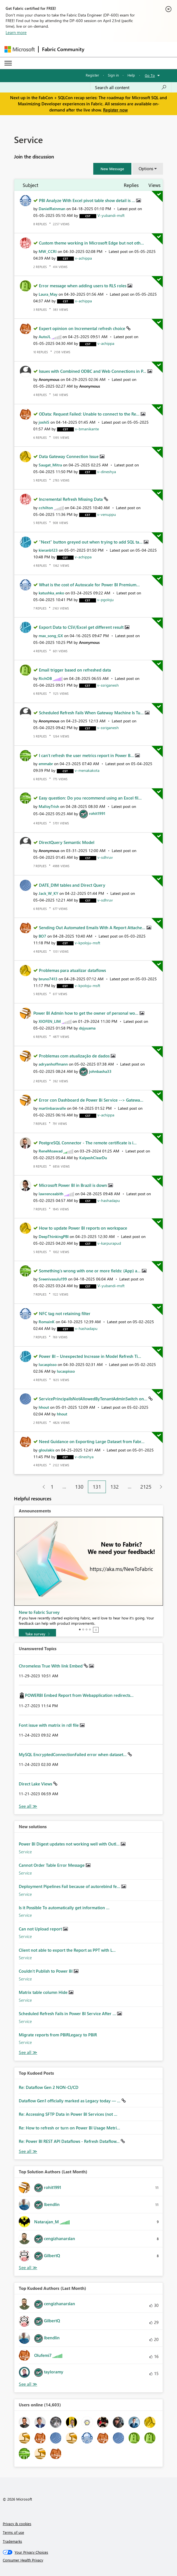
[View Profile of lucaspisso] (48, 1364)
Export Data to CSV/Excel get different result (82, 627)
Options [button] (146, 168)
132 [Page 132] (114, 1486)
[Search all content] (130, 87)
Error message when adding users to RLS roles (83, 285)
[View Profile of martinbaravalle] (52, 1108)
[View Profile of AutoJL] (45, 336)
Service (25, 1851)
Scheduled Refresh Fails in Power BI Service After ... (68, 2013)
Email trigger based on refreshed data (75, 670)
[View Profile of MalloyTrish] (49, 806)
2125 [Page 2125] (146, 1486)
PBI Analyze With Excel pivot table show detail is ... (87, 200)
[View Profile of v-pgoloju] (105, 599)
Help (131, 75)
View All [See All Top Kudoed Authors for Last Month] (28, 2384)
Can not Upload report (41, 1929)
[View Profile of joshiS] (44, 422)
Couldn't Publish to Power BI (46, 1971)
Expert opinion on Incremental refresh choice (82, 328)
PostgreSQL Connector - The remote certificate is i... (88, 1142)
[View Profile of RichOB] (45, 678)
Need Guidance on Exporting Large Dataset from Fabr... (92, 1441)
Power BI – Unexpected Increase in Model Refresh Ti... (90, 1356)
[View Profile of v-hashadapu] (108, 1200)
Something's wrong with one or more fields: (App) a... (90, 1270)
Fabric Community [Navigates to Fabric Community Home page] (63, 49)
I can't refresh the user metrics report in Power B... (87, 755)
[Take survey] (37, 1634)
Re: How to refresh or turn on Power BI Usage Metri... (69, 2128)
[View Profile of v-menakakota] (87, 770)
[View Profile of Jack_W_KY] (48, 893)
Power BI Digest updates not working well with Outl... (70, 1844)
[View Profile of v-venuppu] (106, 514)
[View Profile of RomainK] (47, 1321)
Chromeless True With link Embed (51, 1666)
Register (92, 75)
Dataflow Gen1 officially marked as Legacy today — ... (70, 2100)
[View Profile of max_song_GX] (51, 635)
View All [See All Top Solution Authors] (28, 2267)
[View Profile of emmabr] (46, 763)
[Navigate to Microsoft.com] (19, 49)
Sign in (113, 75)
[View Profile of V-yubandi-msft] (111, 215)
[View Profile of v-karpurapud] (109, 1243)
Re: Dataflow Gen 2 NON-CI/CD (48, 2087)
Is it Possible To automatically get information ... (64, 1907)
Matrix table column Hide (44, 1992)
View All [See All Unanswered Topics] (28, 1806)
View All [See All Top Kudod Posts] (28, 2151)
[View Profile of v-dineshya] (106, 471)
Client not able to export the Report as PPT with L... (67, 1950)
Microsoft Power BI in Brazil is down (73, 1185)
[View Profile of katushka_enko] (51, 593)
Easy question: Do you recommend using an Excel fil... (90, 798)
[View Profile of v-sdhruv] (105, 857)
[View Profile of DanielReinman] (52, 208)
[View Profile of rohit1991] (97, 813)
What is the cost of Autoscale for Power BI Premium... (89, 584)
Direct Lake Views (36, 1784)
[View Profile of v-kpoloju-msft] (87, 942)
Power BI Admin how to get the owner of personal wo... (86, 1013)
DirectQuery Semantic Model (66, 842)
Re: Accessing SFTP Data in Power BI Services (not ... (68, 2114)
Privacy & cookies (17, 2523)
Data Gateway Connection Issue (69, 456)
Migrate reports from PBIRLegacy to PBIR (58, 2034)
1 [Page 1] (52, 1486)
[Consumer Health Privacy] (88, 2560)
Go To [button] (150, 75)
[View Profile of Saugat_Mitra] (50, 465)
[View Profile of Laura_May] (48, 294)
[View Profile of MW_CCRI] (48, 251)
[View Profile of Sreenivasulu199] (53, 1279)
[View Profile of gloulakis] (46, 1450)
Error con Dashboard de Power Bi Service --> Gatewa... (91, 1100)
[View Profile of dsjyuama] (87, 1028)
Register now (115, 110)
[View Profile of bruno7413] (48, 978)
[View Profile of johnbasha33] (100, 1071)
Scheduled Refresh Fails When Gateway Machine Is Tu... (92, 712)
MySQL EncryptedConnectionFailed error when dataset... (73, 1754)
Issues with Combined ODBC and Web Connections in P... (93, 371)
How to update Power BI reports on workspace (83, 1228)
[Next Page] (159, 1487)
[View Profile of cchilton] (46, 507)
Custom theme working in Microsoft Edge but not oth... (91, 243)
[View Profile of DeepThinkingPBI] (54, 1236)
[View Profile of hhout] (44, 1407)
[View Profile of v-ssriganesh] (108, 685)
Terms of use (13, 2532)
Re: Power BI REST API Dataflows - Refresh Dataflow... (70, 2141)
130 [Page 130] (79, 1486)
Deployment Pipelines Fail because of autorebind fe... (70, 1886)
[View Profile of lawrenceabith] (51, 1193)
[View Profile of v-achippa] (83, 258)
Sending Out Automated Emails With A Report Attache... (92, 927)
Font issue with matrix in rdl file (49, 1725)
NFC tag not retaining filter (64, 1313)
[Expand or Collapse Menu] (8, 63)
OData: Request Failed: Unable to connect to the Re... (90, 414)
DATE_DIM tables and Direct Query (72, 885)
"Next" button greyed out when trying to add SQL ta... (91, 542)
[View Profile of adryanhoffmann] (53, 1064)
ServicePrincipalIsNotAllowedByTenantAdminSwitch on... (93, 1398)
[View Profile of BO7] (42, 936)
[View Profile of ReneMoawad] (50, 1151)
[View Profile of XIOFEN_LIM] (50, 1021)
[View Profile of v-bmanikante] (87, 428)
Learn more (16, 32)
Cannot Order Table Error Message (52, 1865)
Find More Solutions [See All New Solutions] (28, 2052)
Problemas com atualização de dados (75, 1056)
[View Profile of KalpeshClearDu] (93, 1157)
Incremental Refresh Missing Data (71, 499)
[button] (112, 169)
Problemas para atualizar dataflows (72, 970)
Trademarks (12, 2541)
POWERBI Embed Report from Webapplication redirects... (79, 1695)
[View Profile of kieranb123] (48, 550)
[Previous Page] (41, 1487)
